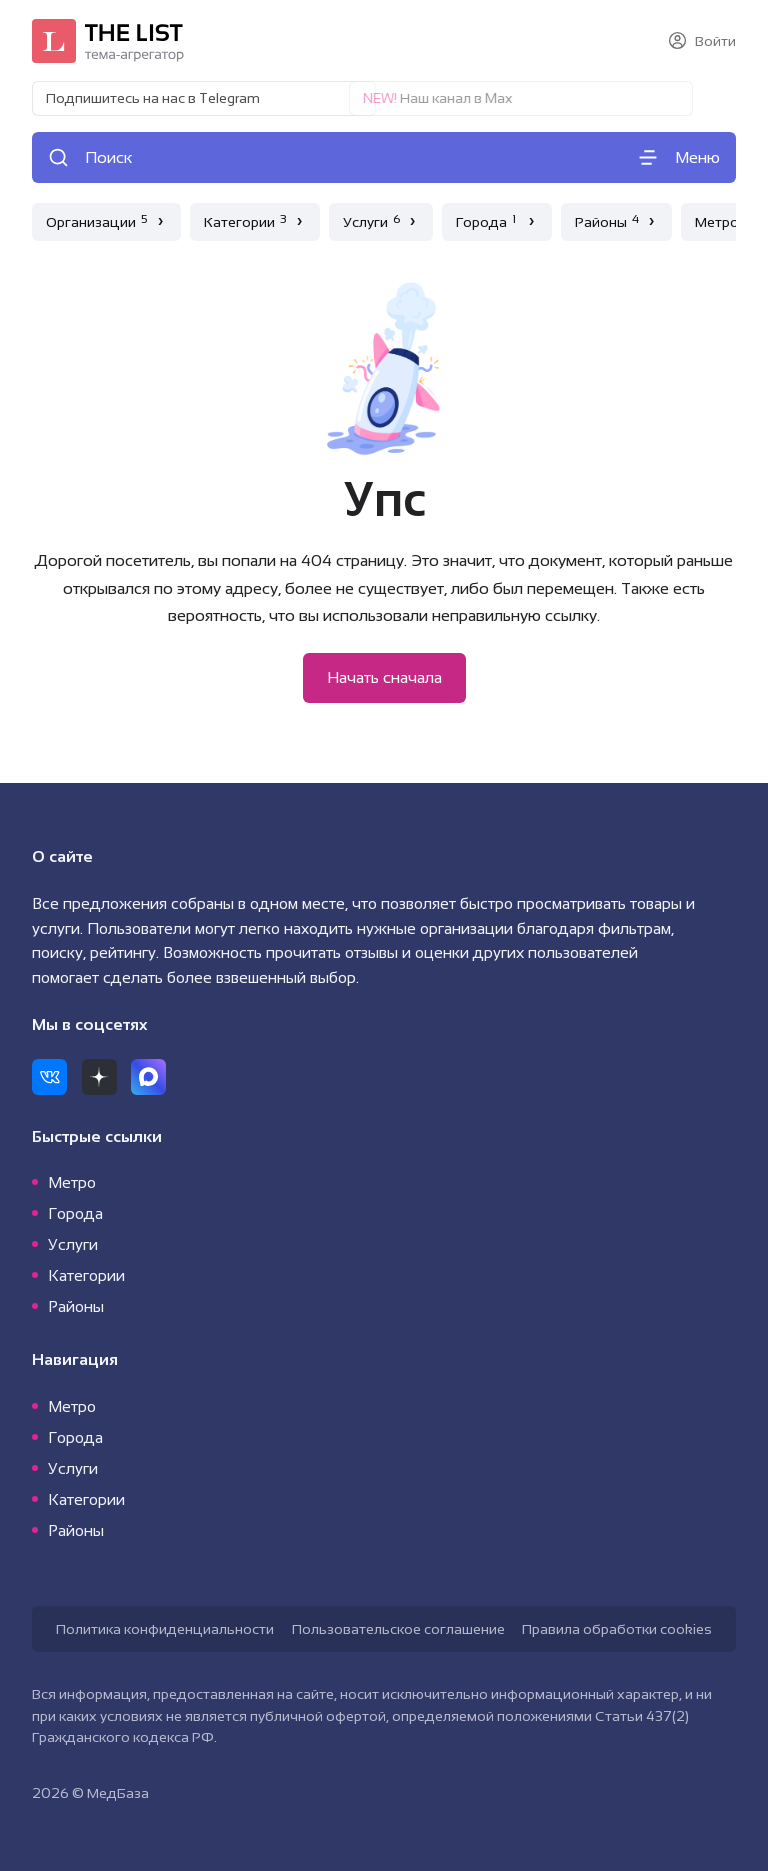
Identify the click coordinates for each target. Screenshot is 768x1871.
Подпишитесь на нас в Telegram (153, 98)
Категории (86, 1275)
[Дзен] (99, 1076)
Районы (76, 1306)
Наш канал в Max (396, 98)
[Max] (148, 1076)
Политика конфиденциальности (165, 1629)
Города (75, 1213)
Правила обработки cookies (617, 1629)
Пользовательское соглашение (398, 1629)
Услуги (73, 1244)
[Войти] (702, 40)
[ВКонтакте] (49, 1076)
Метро (72, 1182)
